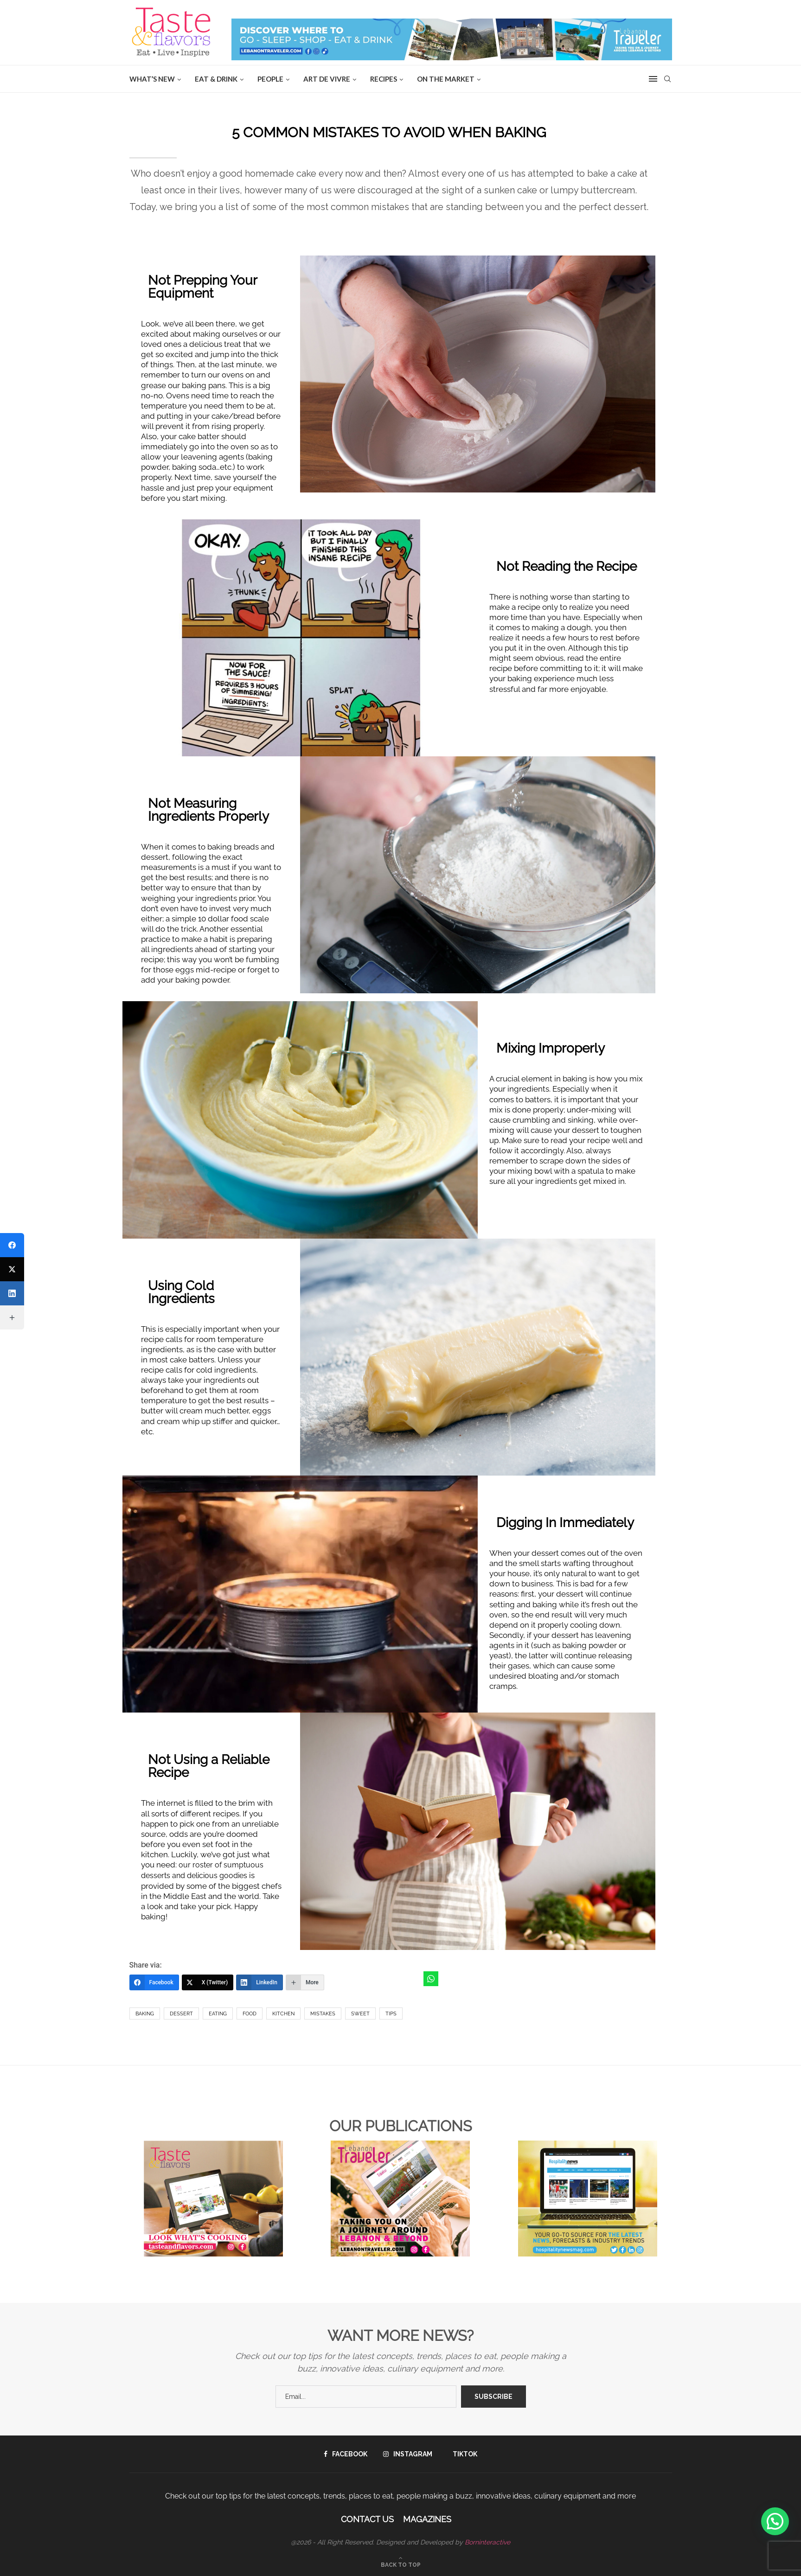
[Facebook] (154, 1982)
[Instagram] (407, 2454)
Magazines (427, 2519)
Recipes (383, 79)
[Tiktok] (462, 2454)
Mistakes (322, 2014)
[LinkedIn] (259, 1982)
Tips (391, 2014)
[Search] (667, 78)
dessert (181, 2014)
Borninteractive (487, 2542)
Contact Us (367, 2519)
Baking (144, 2014)
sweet (360, 2014)
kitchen (283, 2014)
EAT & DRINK (216, 79)
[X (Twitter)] (208, 1982)
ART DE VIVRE (326, 79)
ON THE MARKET (445, 79)
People (270, 79)
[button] (775, 2521)
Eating (218, 2014)
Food (249, 2014)
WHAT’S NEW (152, 79)
